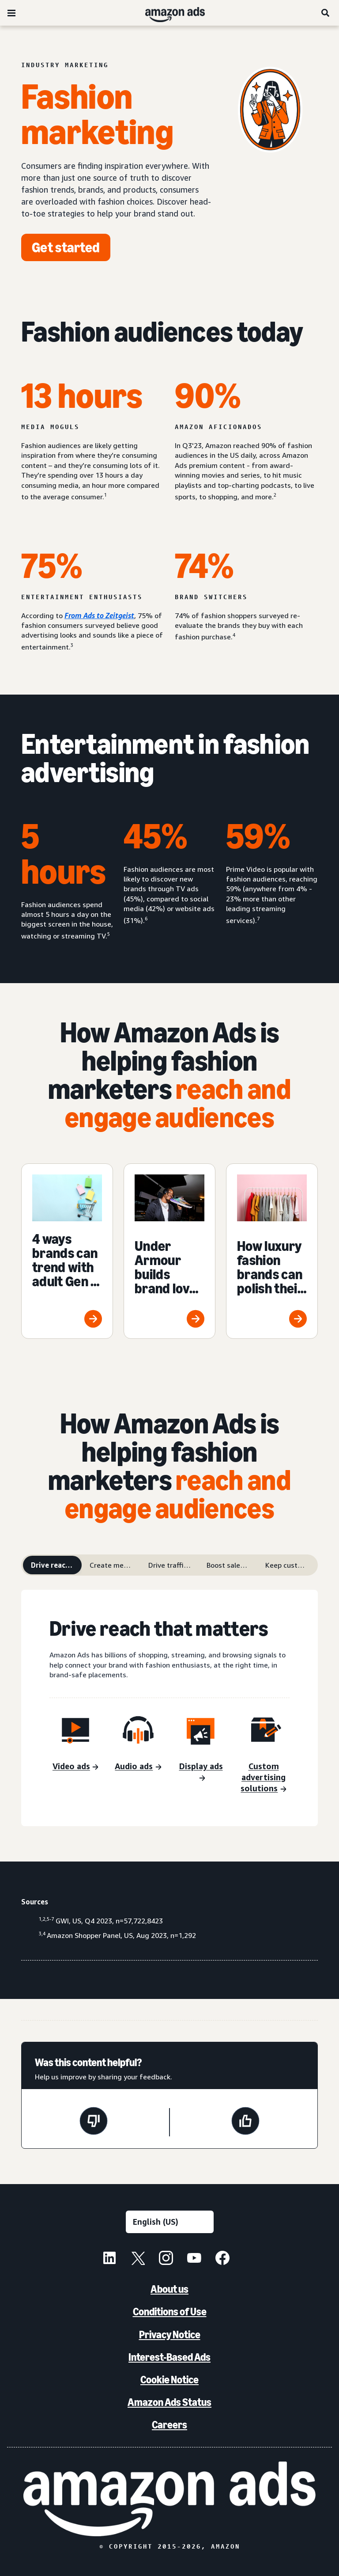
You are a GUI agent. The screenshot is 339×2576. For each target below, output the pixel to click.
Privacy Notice (169, 2334)
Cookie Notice (169, 2379)
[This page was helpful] (245, 2122)
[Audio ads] (138, 1767)
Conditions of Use (170, 2311)
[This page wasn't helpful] (93, 2122)
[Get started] (65, 247)
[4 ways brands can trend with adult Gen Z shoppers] (67, 1251)
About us (169, 2289)
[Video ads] (75, 1767)
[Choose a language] (170, 2222)
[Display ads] (201, 1772)
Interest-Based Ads (169, 2357)
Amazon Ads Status (169, 2402)
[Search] (325, 13)
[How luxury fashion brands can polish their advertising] (272, 1251)
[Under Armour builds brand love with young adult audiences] (169, 1251)
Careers (169, 2424)
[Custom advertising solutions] (263, 1778)
